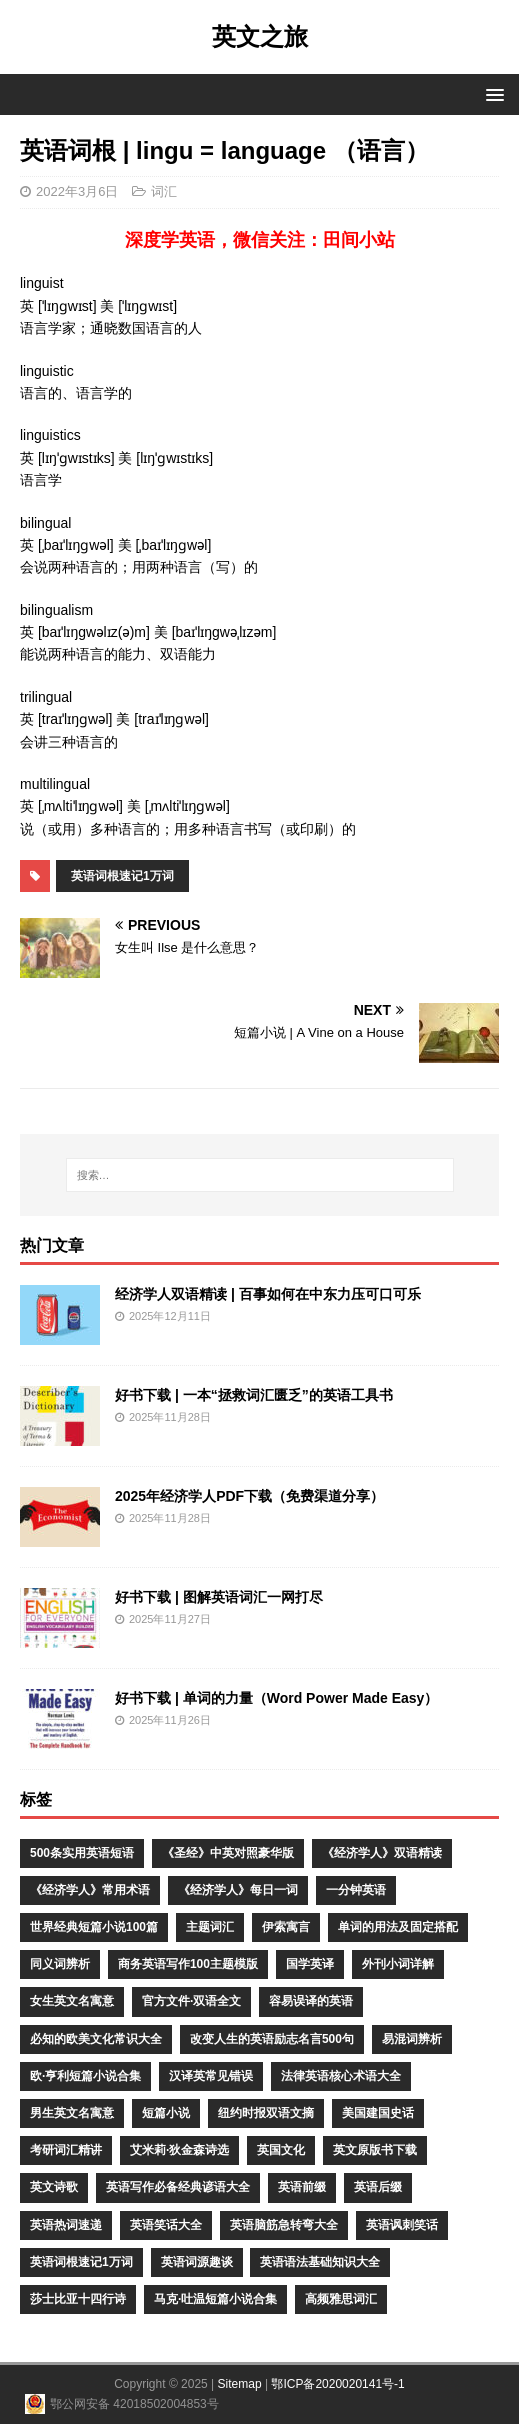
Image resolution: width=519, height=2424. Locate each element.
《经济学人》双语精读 (382, 1853)
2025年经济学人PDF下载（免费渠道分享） (249, 1496)
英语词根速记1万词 (122, 876)
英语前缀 (302, 2187)
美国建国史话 (378, 2113)
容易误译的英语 (311, 2001)
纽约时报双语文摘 (266, 2113)
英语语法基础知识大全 (320, 2262)
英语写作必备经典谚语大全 (178, 2187)
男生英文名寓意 (72, 2113)
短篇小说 (166, 2113)
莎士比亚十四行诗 (78, 2299)
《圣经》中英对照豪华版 (228, 1853)
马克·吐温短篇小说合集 (215, 2299)
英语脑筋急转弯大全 (284, 2225)
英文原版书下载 (375, 2150)
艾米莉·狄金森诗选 (179, 2150)
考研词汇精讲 (66, 2150)
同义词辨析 (60, 1964)
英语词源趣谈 (197, 2262)
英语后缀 (378, 2187)
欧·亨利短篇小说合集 (85, 2076)
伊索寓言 (286, 1927)
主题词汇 (210, 1927)
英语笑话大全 (166, 2225)
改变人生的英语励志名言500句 (272, 2039)
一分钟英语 (356, 1890)
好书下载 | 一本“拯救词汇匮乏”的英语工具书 (254, 1395)
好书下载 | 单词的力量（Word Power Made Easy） (276, 1698)
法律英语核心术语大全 (341, 2076)
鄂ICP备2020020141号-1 (337, 2384)
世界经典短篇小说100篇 (94, 1927)
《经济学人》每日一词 (238, 1890)
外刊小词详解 (398, 1964)
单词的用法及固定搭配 (398, 1927)
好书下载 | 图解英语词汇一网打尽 (219, 1597)
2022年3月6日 (77, 191)
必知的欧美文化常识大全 (96, 2039)
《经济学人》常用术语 (90, 1890)
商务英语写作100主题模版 (188, 1964)
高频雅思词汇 (341, 2299)
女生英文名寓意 (72, 2001)
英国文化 (281, 2150)
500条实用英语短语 (82, 1853)
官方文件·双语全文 (191, 2001)
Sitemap (240, 2384)
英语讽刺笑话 (402, 2225)
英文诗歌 (54, 2187)
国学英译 (310, 1964)
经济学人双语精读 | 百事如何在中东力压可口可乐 (268, 1294)
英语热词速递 (66, 2225)
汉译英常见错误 (211, 2076)
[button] (491, 93)
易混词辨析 (412, 2039)
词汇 (164, 191)
